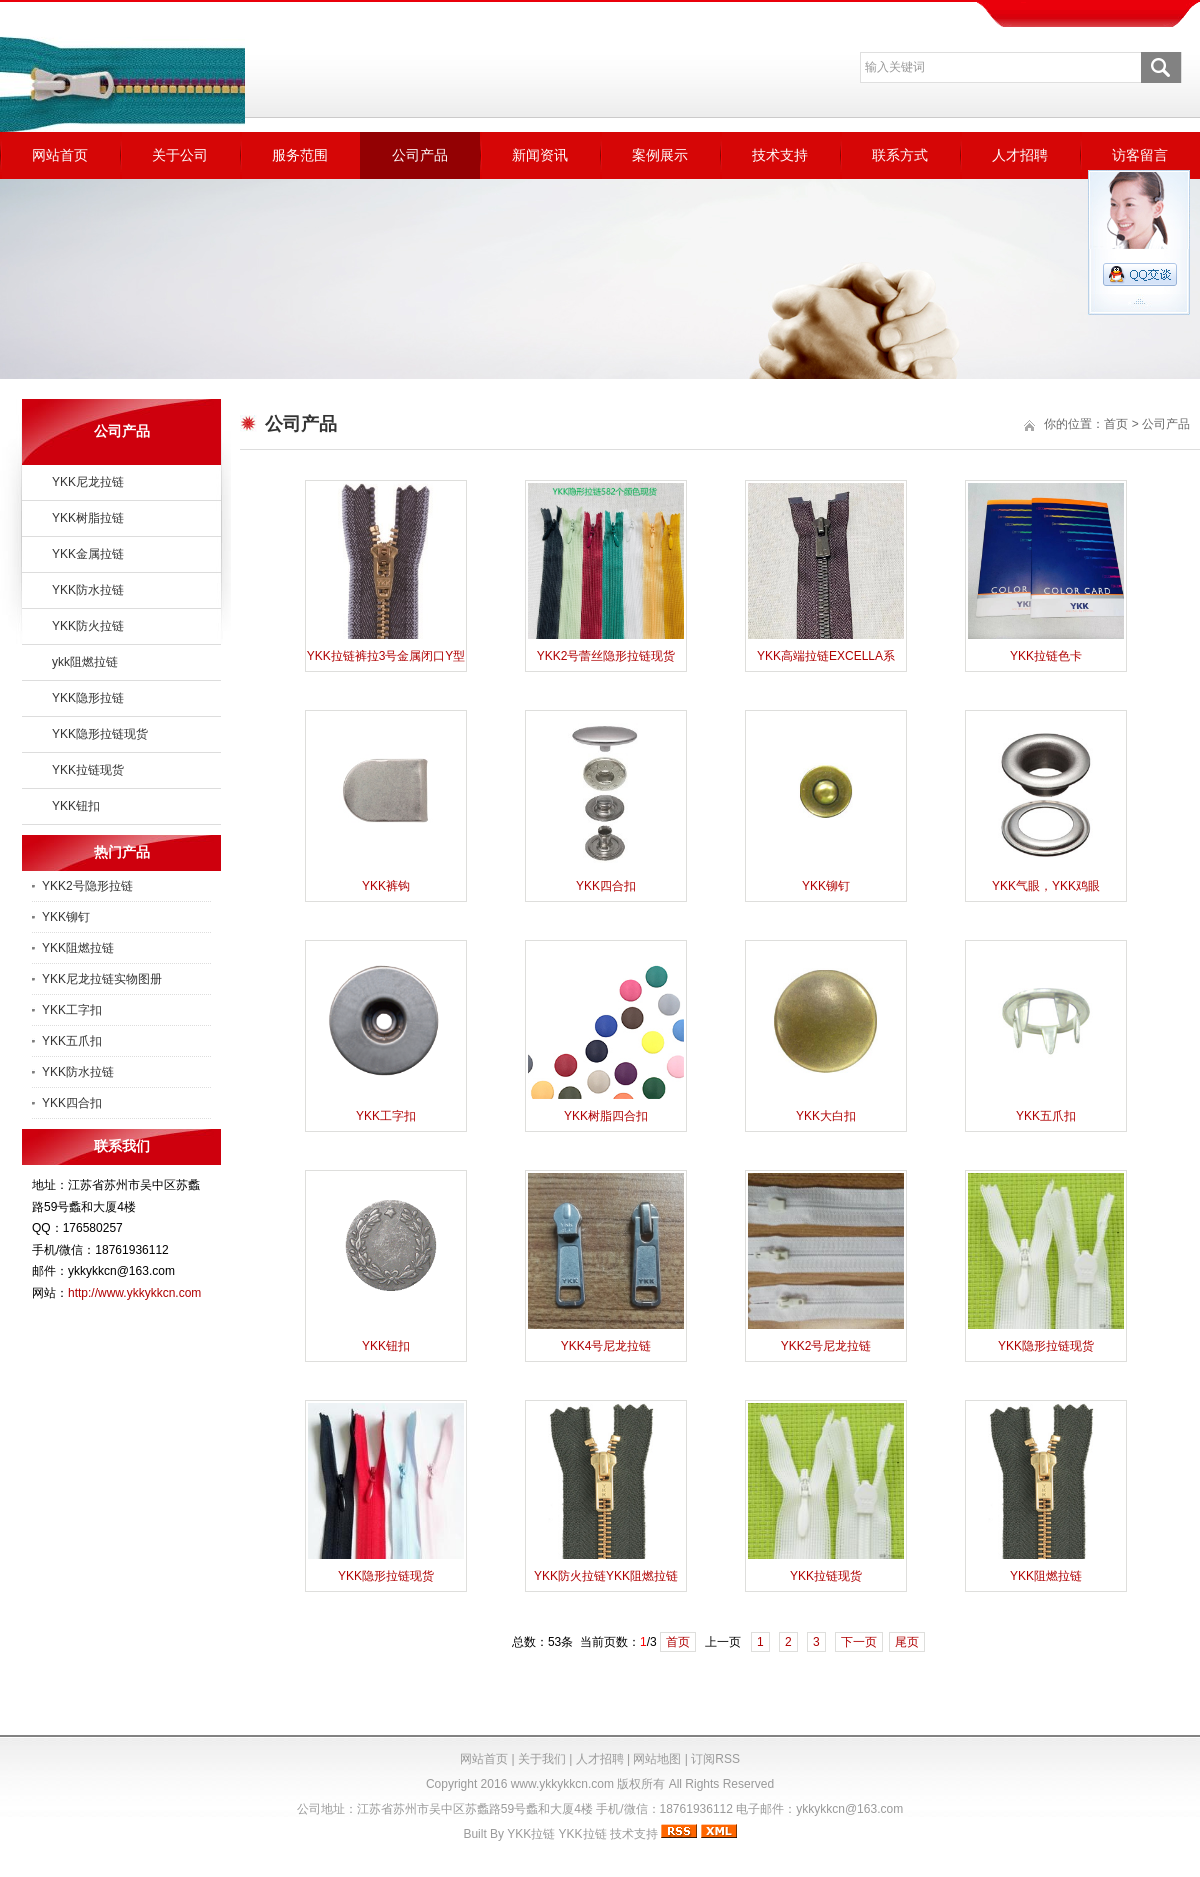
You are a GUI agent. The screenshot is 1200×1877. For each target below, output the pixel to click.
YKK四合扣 (72, 1103)
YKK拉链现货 (88, 770)
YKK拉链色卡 (1046, 656)
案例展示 (660, 155)
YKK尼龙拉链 (88, 482)
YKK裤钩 (386, 886)
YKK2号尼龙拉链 (826, 1346)
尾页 (907, 1642)
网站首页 (60, 155)
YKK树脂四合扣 (606, 1116)
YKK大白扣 (826, 1116)
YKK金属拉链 (88, 554)
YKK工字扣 (72, 1010)
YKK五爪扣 (72, 1041)
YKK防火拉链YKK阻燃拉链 (606, 1576)
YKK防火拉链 (88, 626)
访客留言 (1140, 155)
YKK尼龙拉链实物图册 (102, 979)
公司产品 (420, 155)
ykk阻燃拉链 (85, 662)
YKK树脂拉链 (88, 518)
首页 (1116, 424)
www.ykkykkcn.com (562, 1784)
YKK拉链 (531, 1834)
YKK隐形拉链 (88, 698)
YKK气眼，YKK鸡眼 (1046, 886)
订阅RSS (715, 1759)
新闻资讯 (540, 155)
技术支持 (780, 155)
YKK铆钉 (66, 917)
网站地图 (657, 1759)
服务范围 (300, 155)
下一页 (859, 1642)
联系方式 (900, 155)
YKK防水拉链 (88, 590)
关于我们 (542, 1759)
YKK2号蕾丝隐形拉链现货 (606, 656)
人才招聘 (1020, 155)
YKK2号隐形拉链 (87, 886)
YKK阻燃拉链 (78, 948)
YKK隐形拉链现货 (100, 734)
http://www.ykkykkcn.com (134, 1293)
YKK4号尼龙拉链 (606, 1346)
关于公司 (180, 155)
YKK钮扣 (76, 806)
